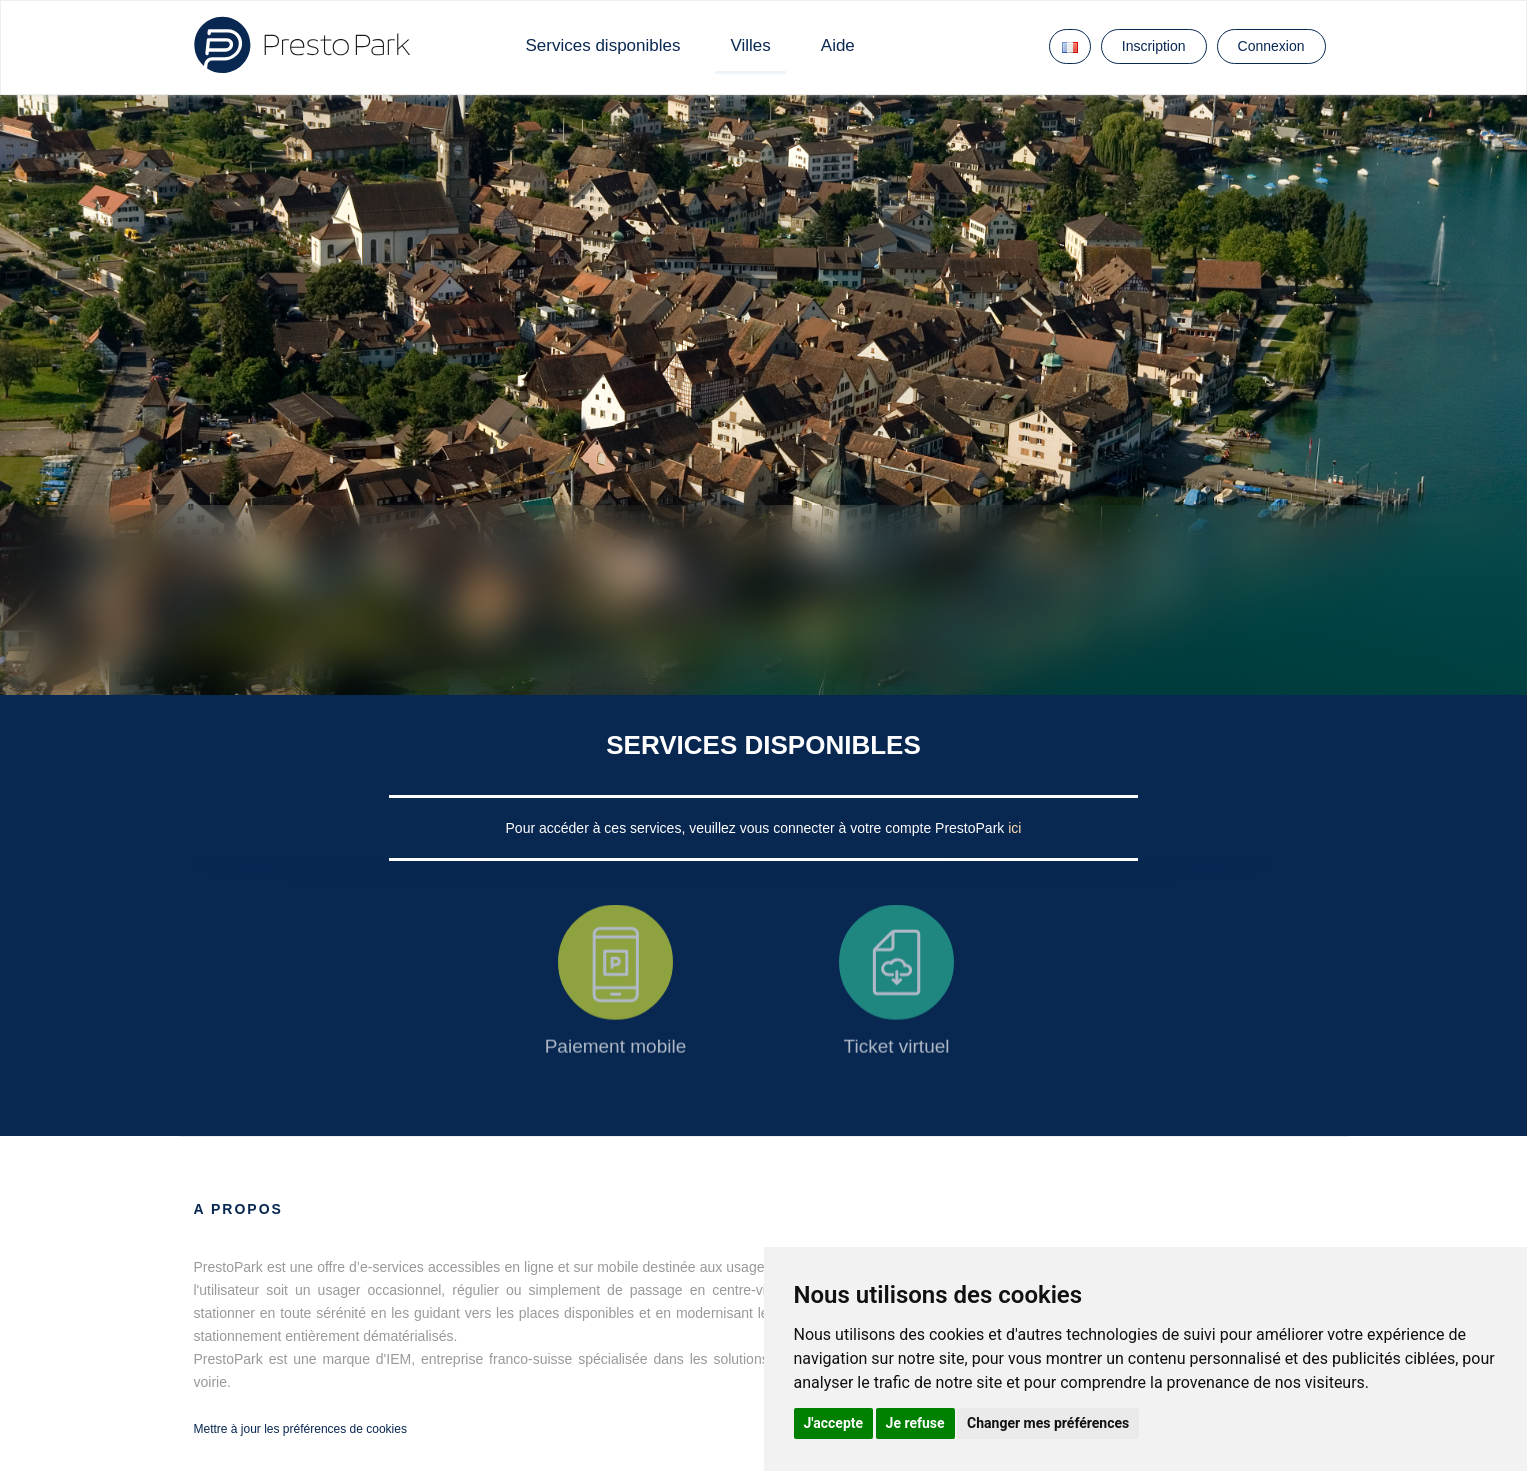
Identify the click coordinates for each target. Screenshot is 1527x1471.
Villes (750, 45)
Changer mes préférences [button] (1048, 1423)
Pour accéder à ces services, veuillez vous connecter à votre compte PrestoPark (757, 828)
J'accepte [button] (834, 1423)
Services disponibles (603, 45)
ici (1014, 828)
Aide (838, 45)
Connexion (1271, 46)
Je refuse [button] (915, 1423)
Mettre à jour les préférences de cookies (300, 1429)
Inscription (1154, 46)
